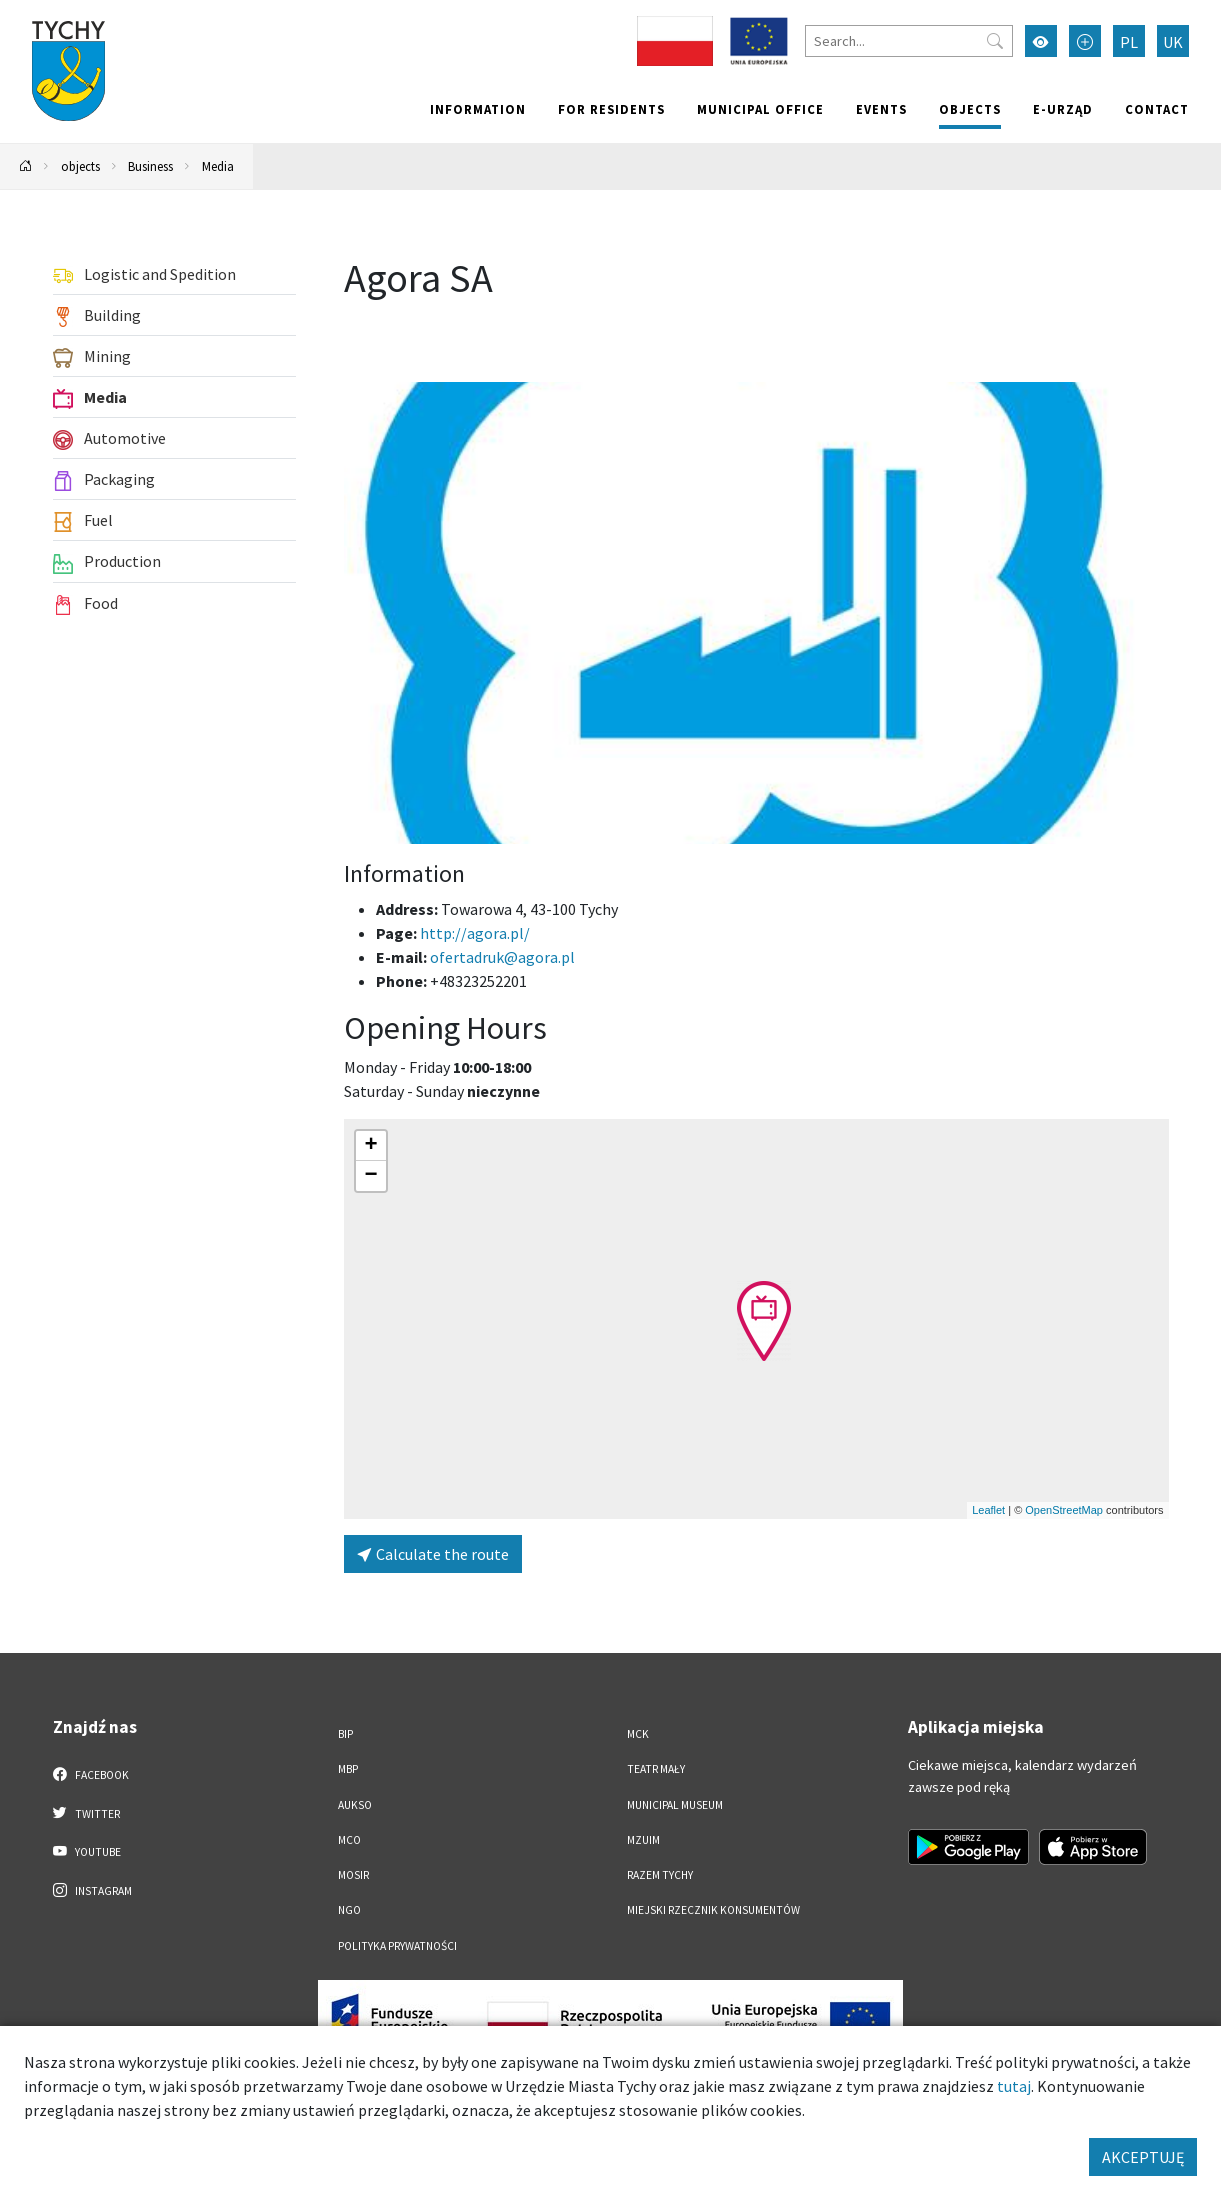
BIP (345, 1734)
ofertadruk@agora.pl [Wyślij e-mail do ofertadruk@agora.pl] (502, 957)
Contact (1157, 109)
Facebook (91, 1774)
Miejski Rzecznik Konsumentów (713, 1910)
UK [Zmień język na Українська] (1173, 42)
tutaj (1014, 2086)
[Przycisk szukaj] (995, 41)
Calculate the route (433, 1554)
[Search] (909, 41)
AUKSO (355, 1805)
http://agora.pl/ (476, 933)
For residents (611, 109)
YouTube (87, 1851)
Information (478, 109)
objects (970, 109)
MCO (349, 1840)
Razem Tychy (660, 1875)
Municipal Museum (675, 1805)
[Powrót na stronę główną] (26, 166)
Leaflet (988, 1510)
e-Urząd (1063, 109)
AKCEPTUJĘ (1143, 2157)
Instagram (93, 1890)
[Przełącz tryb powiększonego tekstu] (1085, 41)
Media (218, 166)
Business (150, 166)
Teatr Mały (656, 1769)
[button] (764, 1321)
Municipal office (760, 109)
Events (881, 109)
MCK (638, 1734)
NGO (349, 1910)
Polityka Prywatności (397, 1946)
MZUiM (643, 1840)
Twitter (87, 1813)
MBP (348, 1769)
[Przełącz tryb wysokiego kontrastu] (1041, 41)
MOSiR (353, 1875)
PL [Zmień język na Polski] (1129, 42)
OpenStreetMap (1064, 1510)
